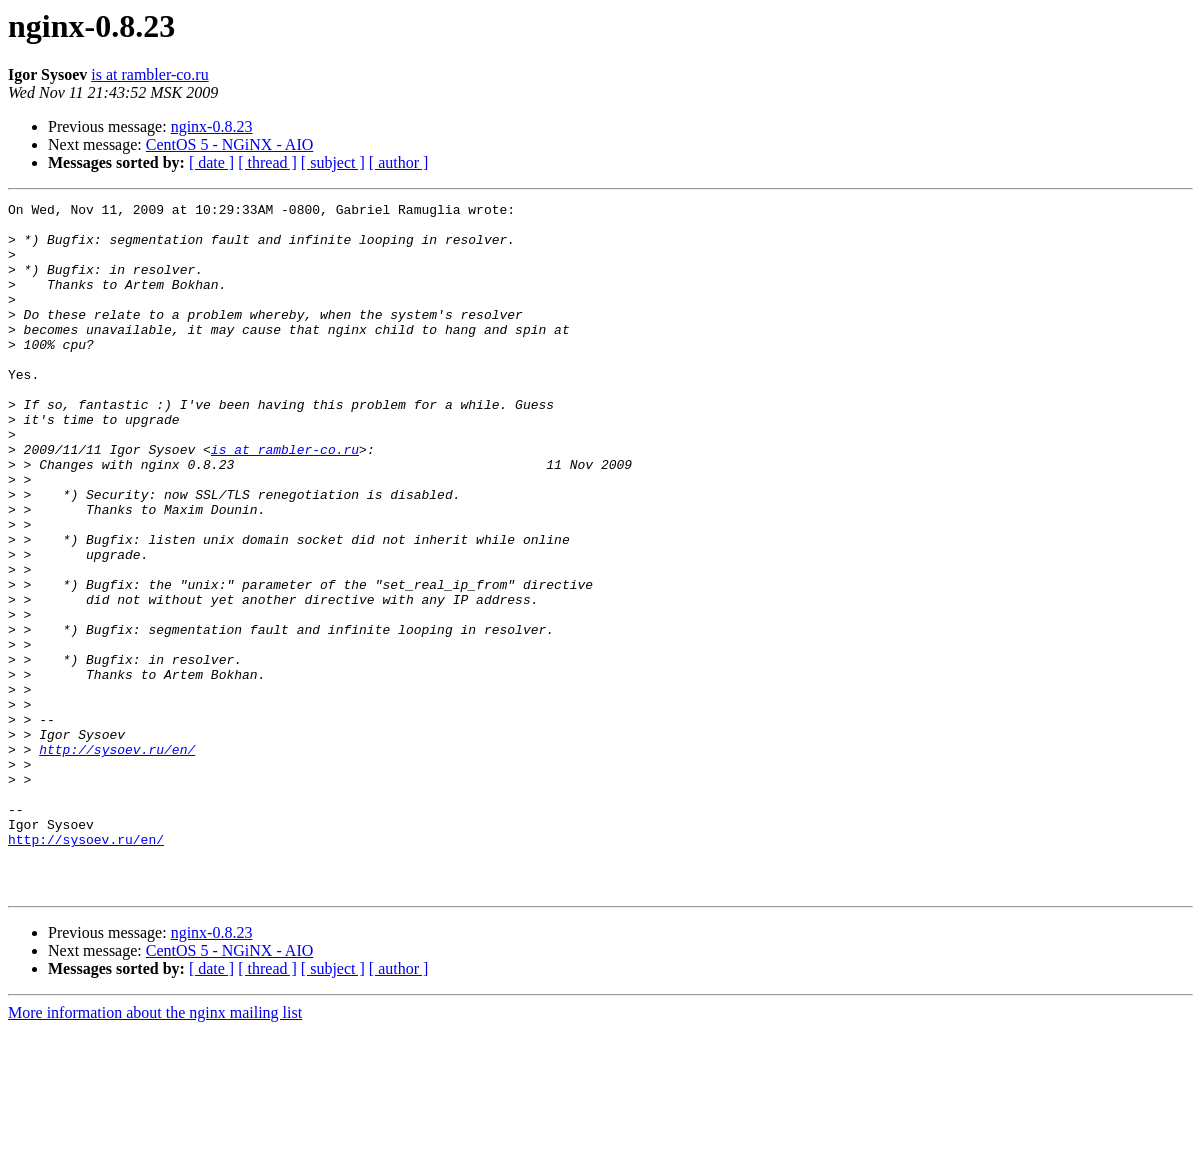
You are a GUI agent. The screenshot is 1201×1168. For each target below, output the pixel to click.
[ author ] (399, 162)
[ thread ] (267, 162)
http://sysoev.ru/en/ (117, 860)
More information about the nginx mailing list (155, 1150)
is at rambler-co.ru (149, 74)
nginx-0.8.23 (212, 126)
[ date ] (211, 162)
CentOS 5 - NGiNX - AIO (230, 144)
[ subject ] (333, 162)
